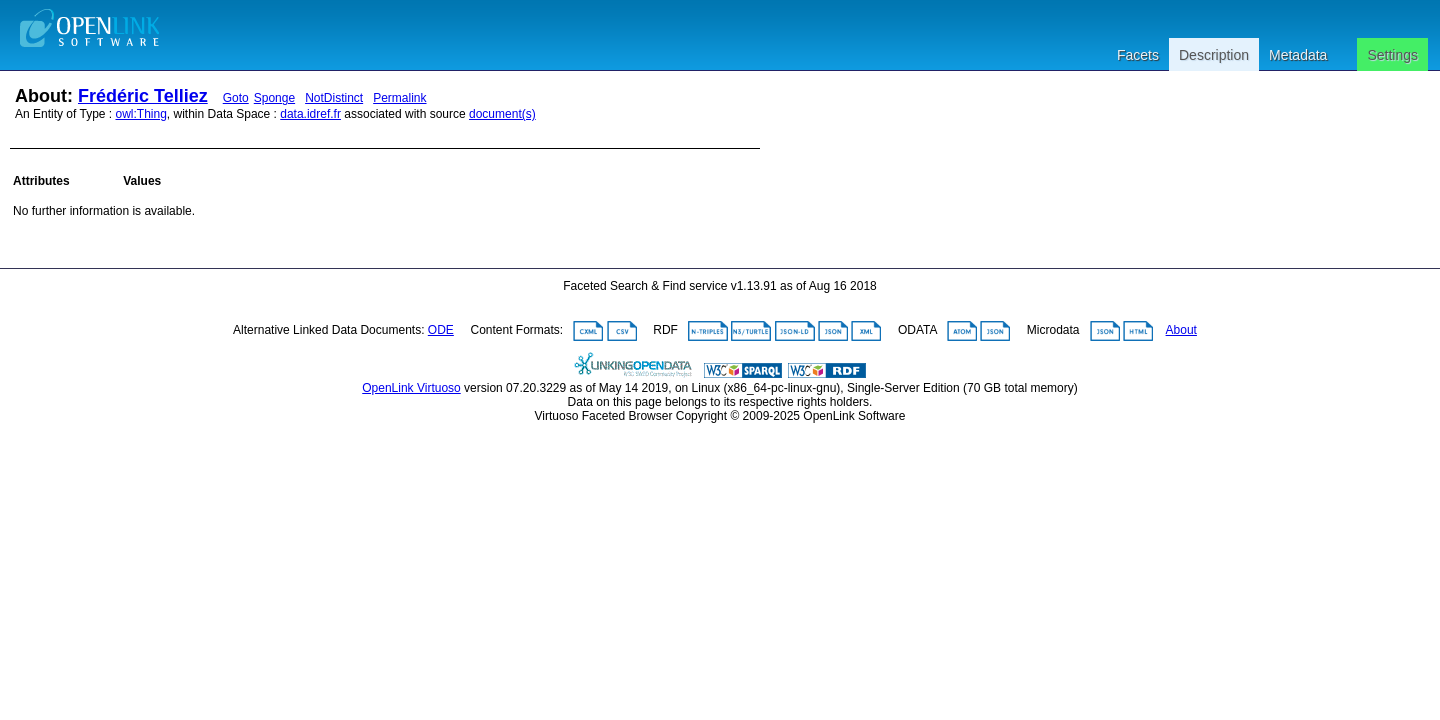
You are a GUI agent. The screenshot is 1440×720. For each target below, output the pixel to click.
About (1181, 330)
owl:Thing (141, 114)
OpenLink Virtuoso (411, 388)
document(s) (502, 114)
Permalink (399, 98)
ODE (441, 330)
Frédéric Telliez (143, 96)
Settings (1392, 55)
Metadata (1298, 55)
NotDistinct (334, 98)
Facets (1138, 55)
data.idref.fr (310, 114)
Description (1214, 55)
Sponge (274, 98)
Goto (236, 98)
